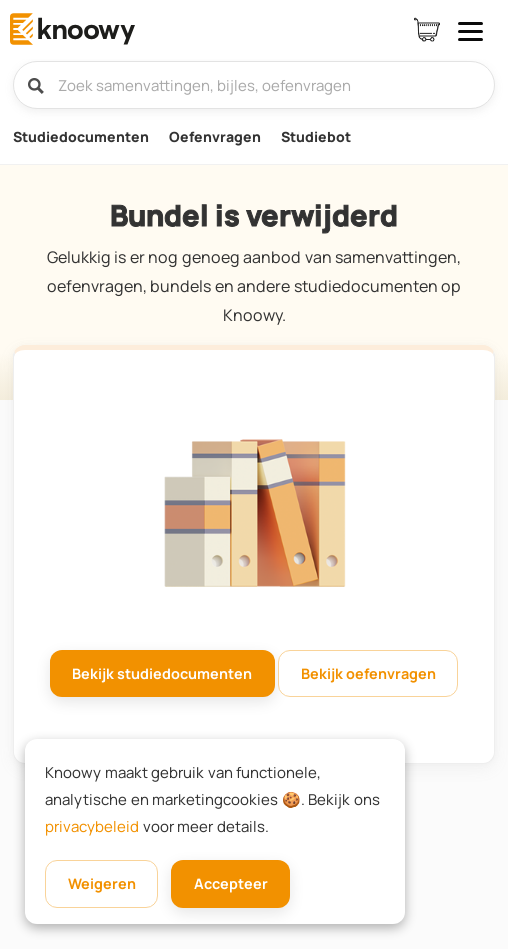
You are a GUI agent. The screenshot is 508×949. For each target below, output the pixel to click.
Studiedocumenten (81, 136)
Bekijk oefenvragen (368, 673)
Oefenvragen (215, 136)
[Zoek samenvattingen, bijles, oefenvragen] (254, 85)
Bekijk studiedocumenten (162, 673)
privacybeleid (92, 826)
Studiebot (316, 136)
